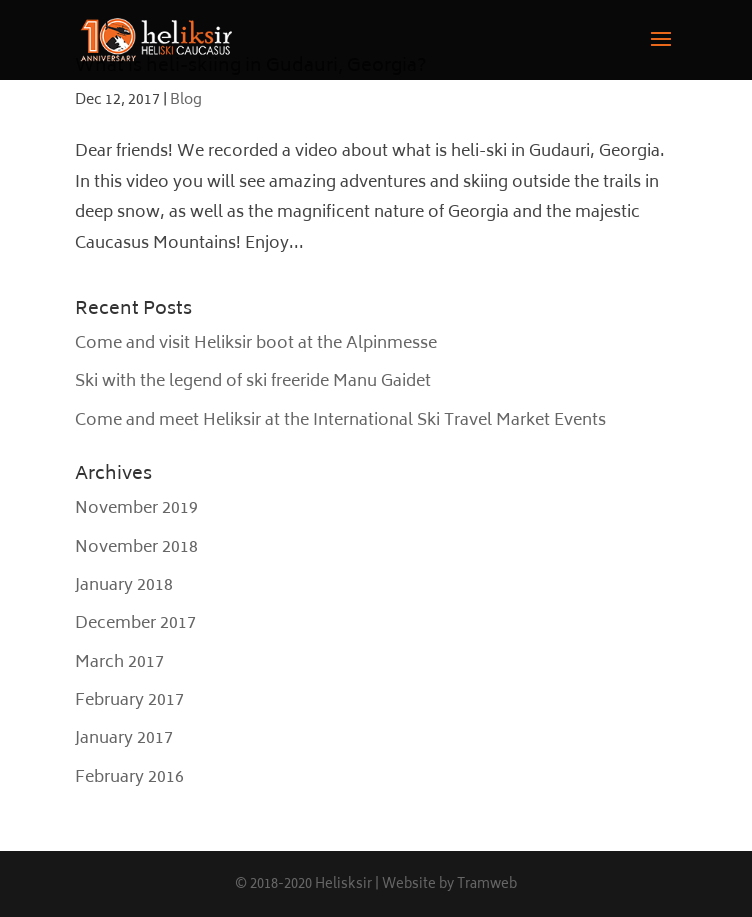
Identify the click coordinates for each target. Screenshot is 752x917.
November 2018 (136, 548)
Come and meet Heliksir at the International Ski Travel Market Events (340, 421)
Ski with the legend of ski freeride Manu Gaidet (253, 382)
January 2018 (124, 586)
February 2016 (129, 778)
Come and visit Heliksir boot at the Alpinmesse (256, 344)
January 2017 (124, 739)
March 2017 (119, 663)
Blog (186, 100)
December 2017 (135, 624)
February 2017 (129, 701)
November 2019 (136, 509)
